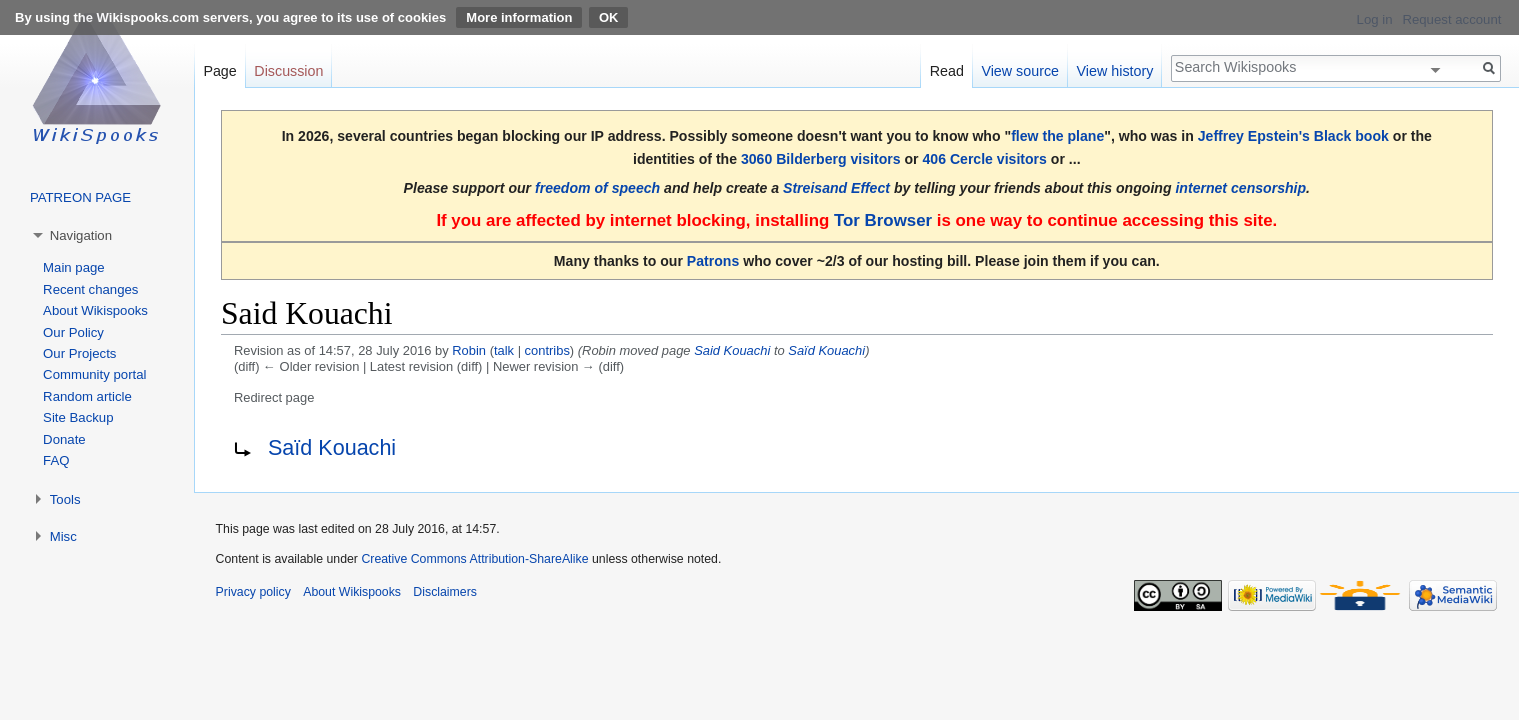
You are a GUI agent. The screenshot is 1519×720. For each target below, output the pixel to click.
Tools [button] (65, 499)
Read (947, 71)
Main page (74, 267)
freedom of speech (597, 188)
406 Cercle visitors (984, 159)
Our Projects (79, 353)
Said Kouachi (732, 350)
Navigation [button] (81, 235)
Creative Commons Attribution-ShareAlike (474, 559)
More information (519, 17)
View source (1020, 71)
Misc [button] (63, 536)
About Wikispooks (95, 310)
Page (219, 71)
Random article (87, 396)
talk (504, 350)
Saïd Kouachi (826, 350)
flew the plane (1057, 136)
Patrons (713, 261)
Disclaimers (445, 592)
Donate (64, 439)
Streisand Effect (836, 188)
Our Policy (73, 332)
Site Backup (78, 417)
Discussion (288, 71)
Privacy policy (253, 592)
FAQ (56, 460)
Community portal (94, 374)
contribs (547, 350)
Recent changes (90, 289)
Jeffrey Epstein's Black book (1293, 136)
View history (1115, 71)
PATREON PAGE (80, 197)
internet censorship (1240, 188)
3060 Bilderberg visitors (821, 159)
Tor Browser (883, 220)
